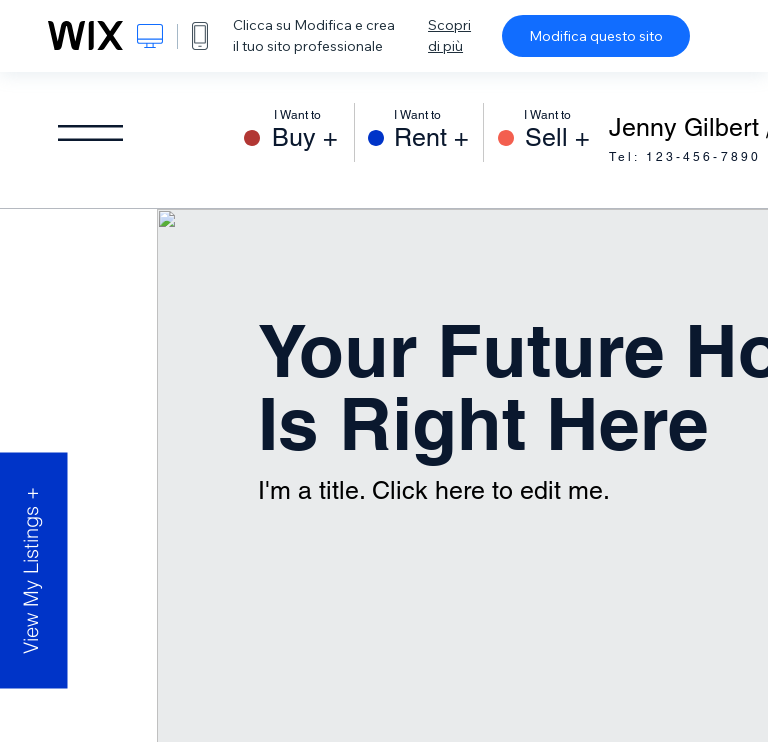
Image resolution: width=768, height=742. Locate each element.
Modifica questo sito (596, 36)
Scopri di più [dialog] (449, 35)
